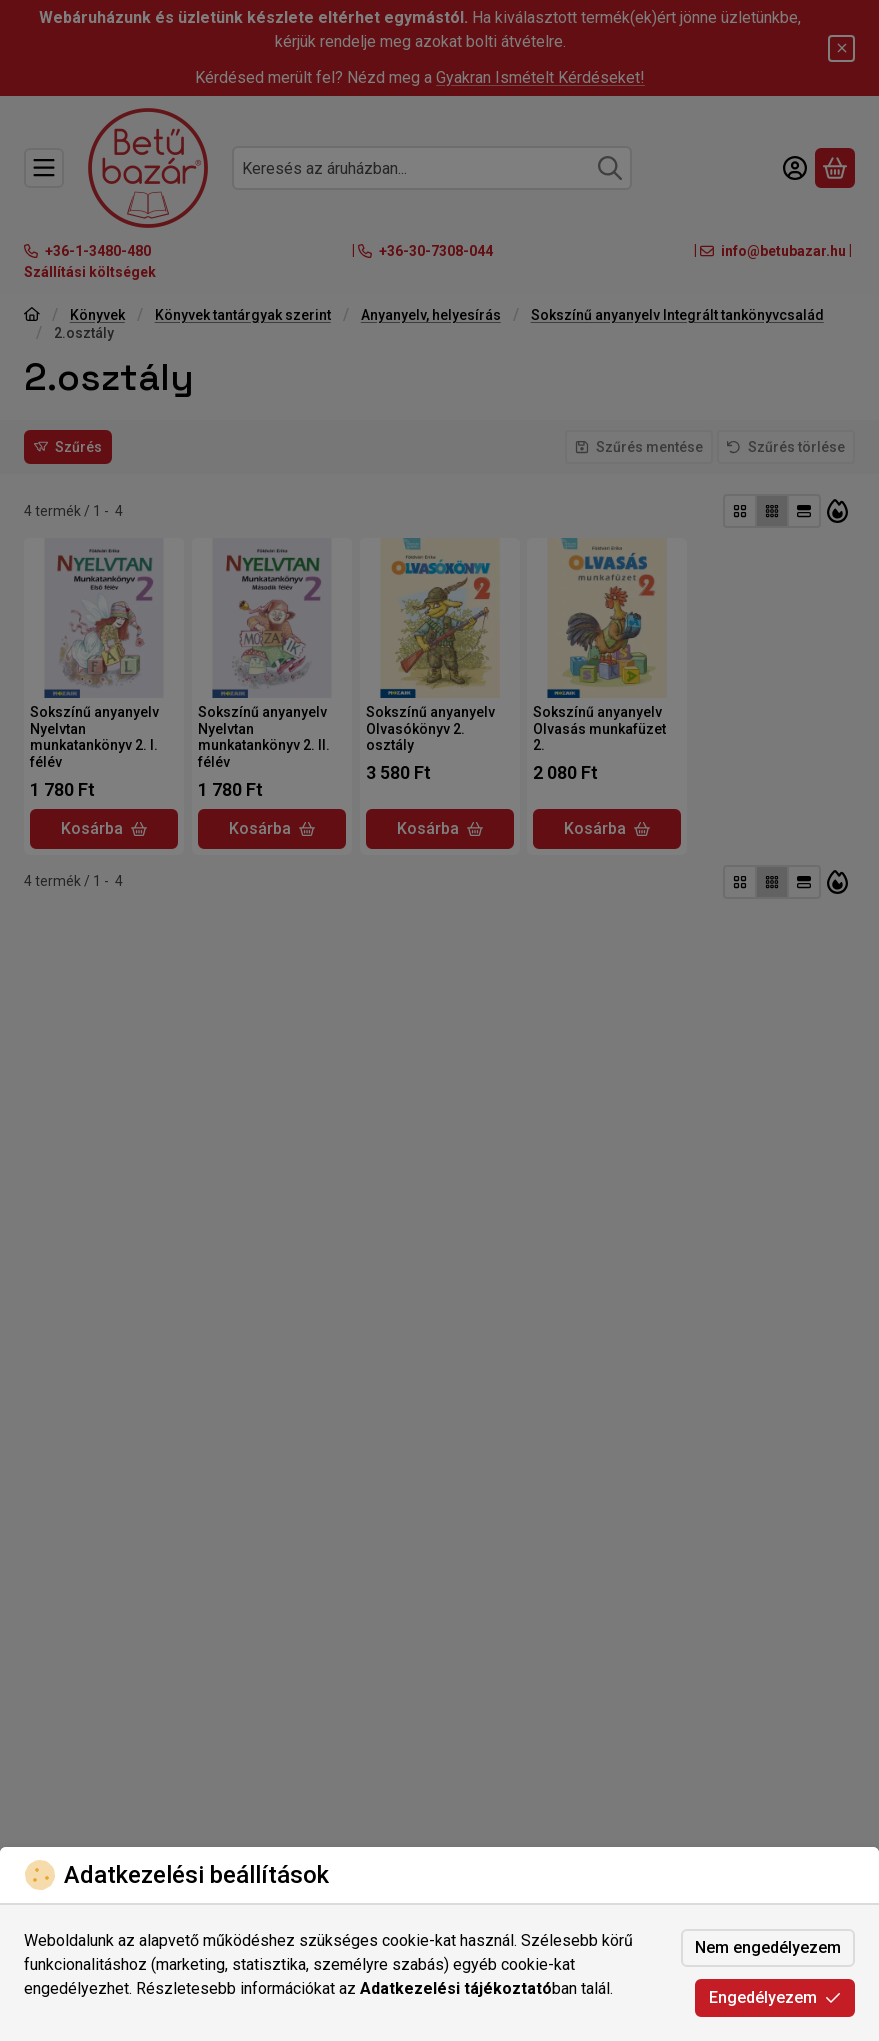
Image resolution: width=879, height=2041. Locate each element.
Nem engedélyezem (768, 1947)
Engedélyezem (775, 1997)
